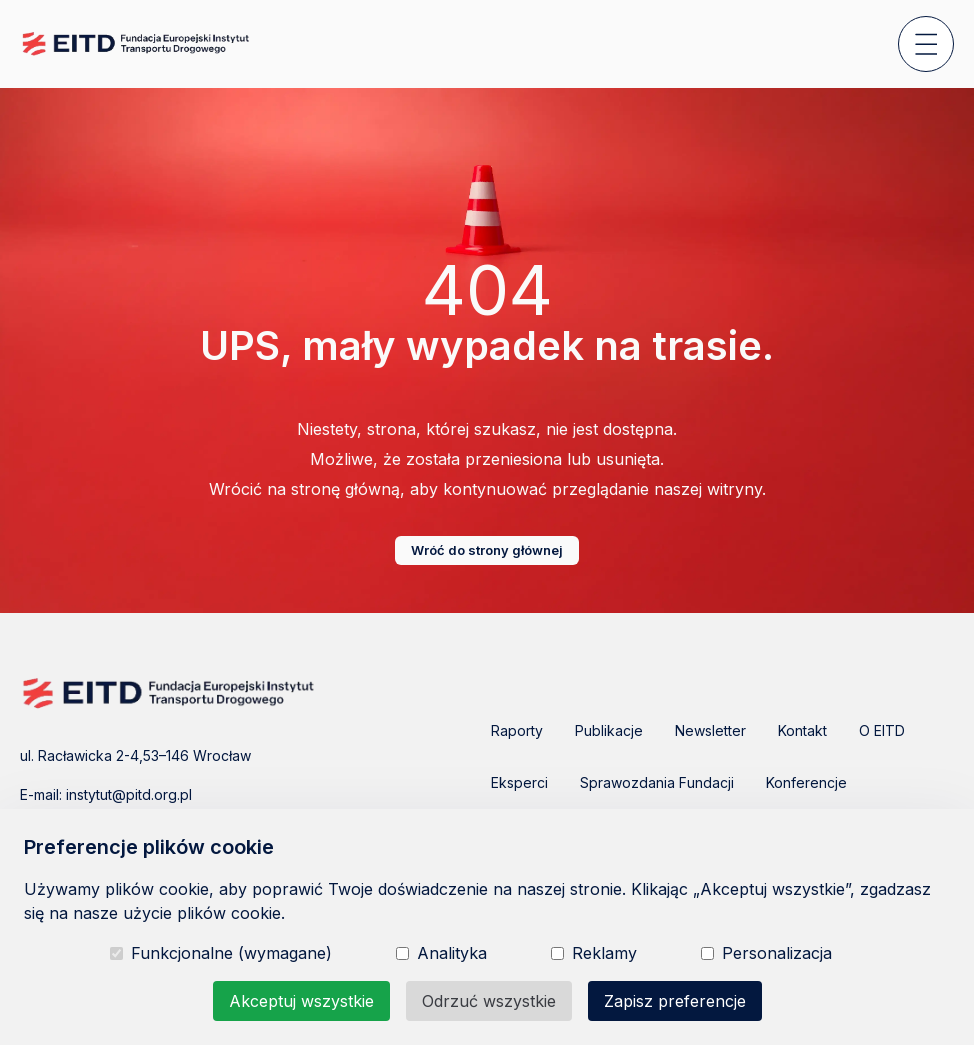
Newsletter (710, 730)
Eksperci (519, 782)
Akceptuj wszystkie (301, 1001)
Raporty (517, 730)
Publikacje (609, 730)
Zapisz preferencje (675, 1001)
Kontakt (802, 730)
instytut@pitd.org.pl (129, 794)
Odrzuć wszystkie (489, 1001)
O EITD (882, 730)
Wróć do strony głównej (487, 550)
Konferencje (806, 782)
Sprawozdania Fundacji (657, 782)
